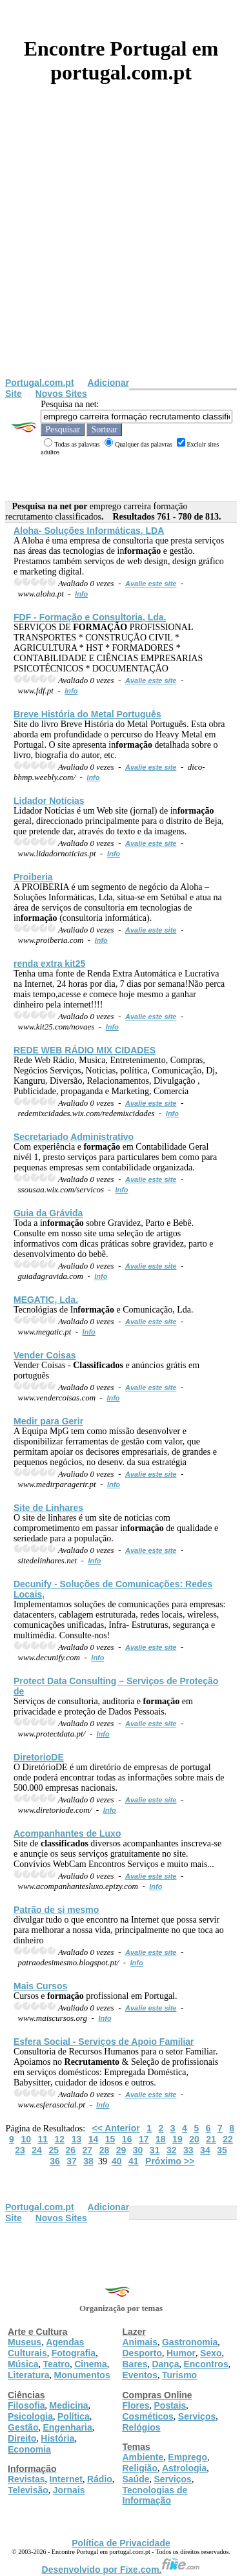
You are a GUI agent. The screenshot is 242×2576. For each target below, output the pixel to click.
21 (211, 2139)
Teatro (56, 2364)
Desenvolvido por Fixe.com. (121, 2569)
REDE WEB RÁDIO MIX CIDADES (85, 1050)
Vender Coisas (45, 1355)
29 (121, 2150)
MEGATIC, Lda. (46, 1299)
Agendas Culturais (46, 2347)
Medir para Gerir (48, 1421)
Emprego (187, 2457)
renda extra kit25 (49, 963)
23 (20, 2150)
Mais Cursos (40, 1986)
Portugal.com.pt (39, 382)
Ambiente (143, 2457)
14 (93, 2139)
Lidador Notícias (49, 801)
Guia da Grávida (48, 1213)
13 (77, 2139)
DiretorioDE (39, 1757)
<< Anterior (116, 2128)
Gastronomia (189, 2342)
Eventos (140, 2375)
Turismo (179, 2375)
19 (177, 2139)
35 (222, 2150)
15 (110, 2139)
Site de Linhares (48, 1508)
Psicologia (30, 2416)
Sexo (210, 2353)
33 (188, 2150)
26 (70, 2150)
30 (138, 2150)
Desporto (142, 2353)
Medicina (69, 2405)
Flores (136, 2405)
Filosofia (26, 2405)
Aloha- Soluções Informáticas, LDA (89, 530)
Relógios (142, 2427)
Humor (181, 2353)
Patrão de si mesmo (56, 1910)
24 (37, 2150)
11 (42, 2139)
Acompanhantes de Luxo (67, 1833)
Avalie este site (151, 583)
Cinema (90, 2364)
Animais (140, 2342)
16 (127, 2139)
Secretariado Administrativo (74, 1137)
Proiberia (33, 877)
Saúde (136, 2479)
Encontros (205, 2364)
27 (88, 2150)
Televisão (28, 2490)
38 (88, 2161)
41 (133, 2161)
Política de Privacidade (121, 2543)
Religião (140, 2468)
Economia (29, 2449)
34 (205, 2150)
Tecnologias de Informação (155, 2495)
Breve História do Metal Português (87, 714)
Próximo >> (169, 2161)
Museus (24, 2342)
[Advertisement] (121, 250)
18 (161, 2139)
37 (71, 2161)
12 (60, 2139)
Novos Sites (61, 393)
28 (104, 2150)
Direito (22, 2438)
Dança (165, 2364)
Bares (135, 2364)
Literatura (29, 2375)
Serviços (197, 2416)
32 (171, 2150)
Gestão (23, 2427)
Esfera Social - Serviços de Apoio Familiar (104, 2041)
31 (155, 2150)
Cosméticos (148, 2416)
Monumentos (82, 2375)
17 (144, 2139)
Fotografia (74, 2353)
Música (23, 2364)
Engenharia (67, 2427)
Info (81, 594)
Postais (170, 2405)
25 (53, 2150)
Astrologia (184, 2468)
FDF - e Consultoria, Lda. (90, 617)
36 (55, 2161)
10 (26, 2139)
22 (228, 2139)
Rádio (99, 2479)
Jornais (69, 2490)
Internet (66, 2479)
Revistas (26, 2479)
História (57, 2438)
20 (194, 2139)
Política (73, 2416)
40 (117, 2161)
